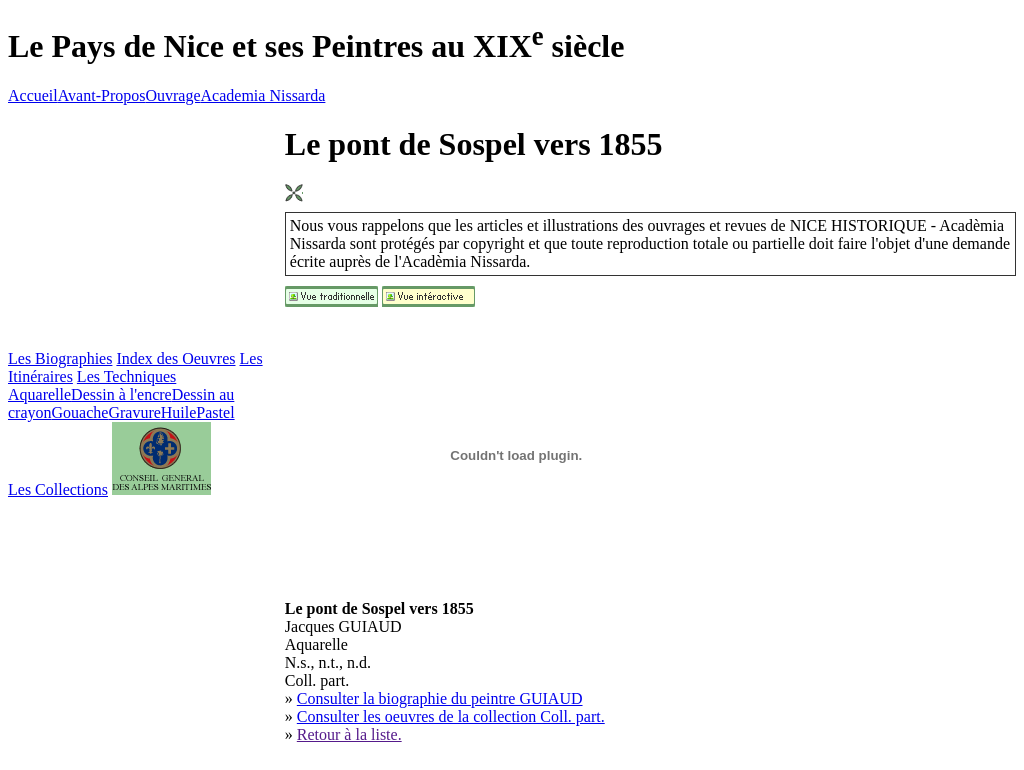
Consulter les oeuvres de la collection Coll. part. (451, 716)
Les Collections (58, 489)
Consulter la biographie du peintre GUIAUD (440, 698)
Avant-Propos (102, 95)
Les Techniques (126, 376)
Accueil (33, 95)
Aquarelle (39, 394)
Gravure (134, 412)
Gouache (80, 412)
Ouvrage (172, 95)
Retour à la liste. (349, 734)
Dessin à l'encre (121, 394)
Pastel (215, 412)
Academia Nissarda (263, 95)
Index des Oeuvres (175, 358)
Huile (179, 412)
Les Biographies (60, 358)
